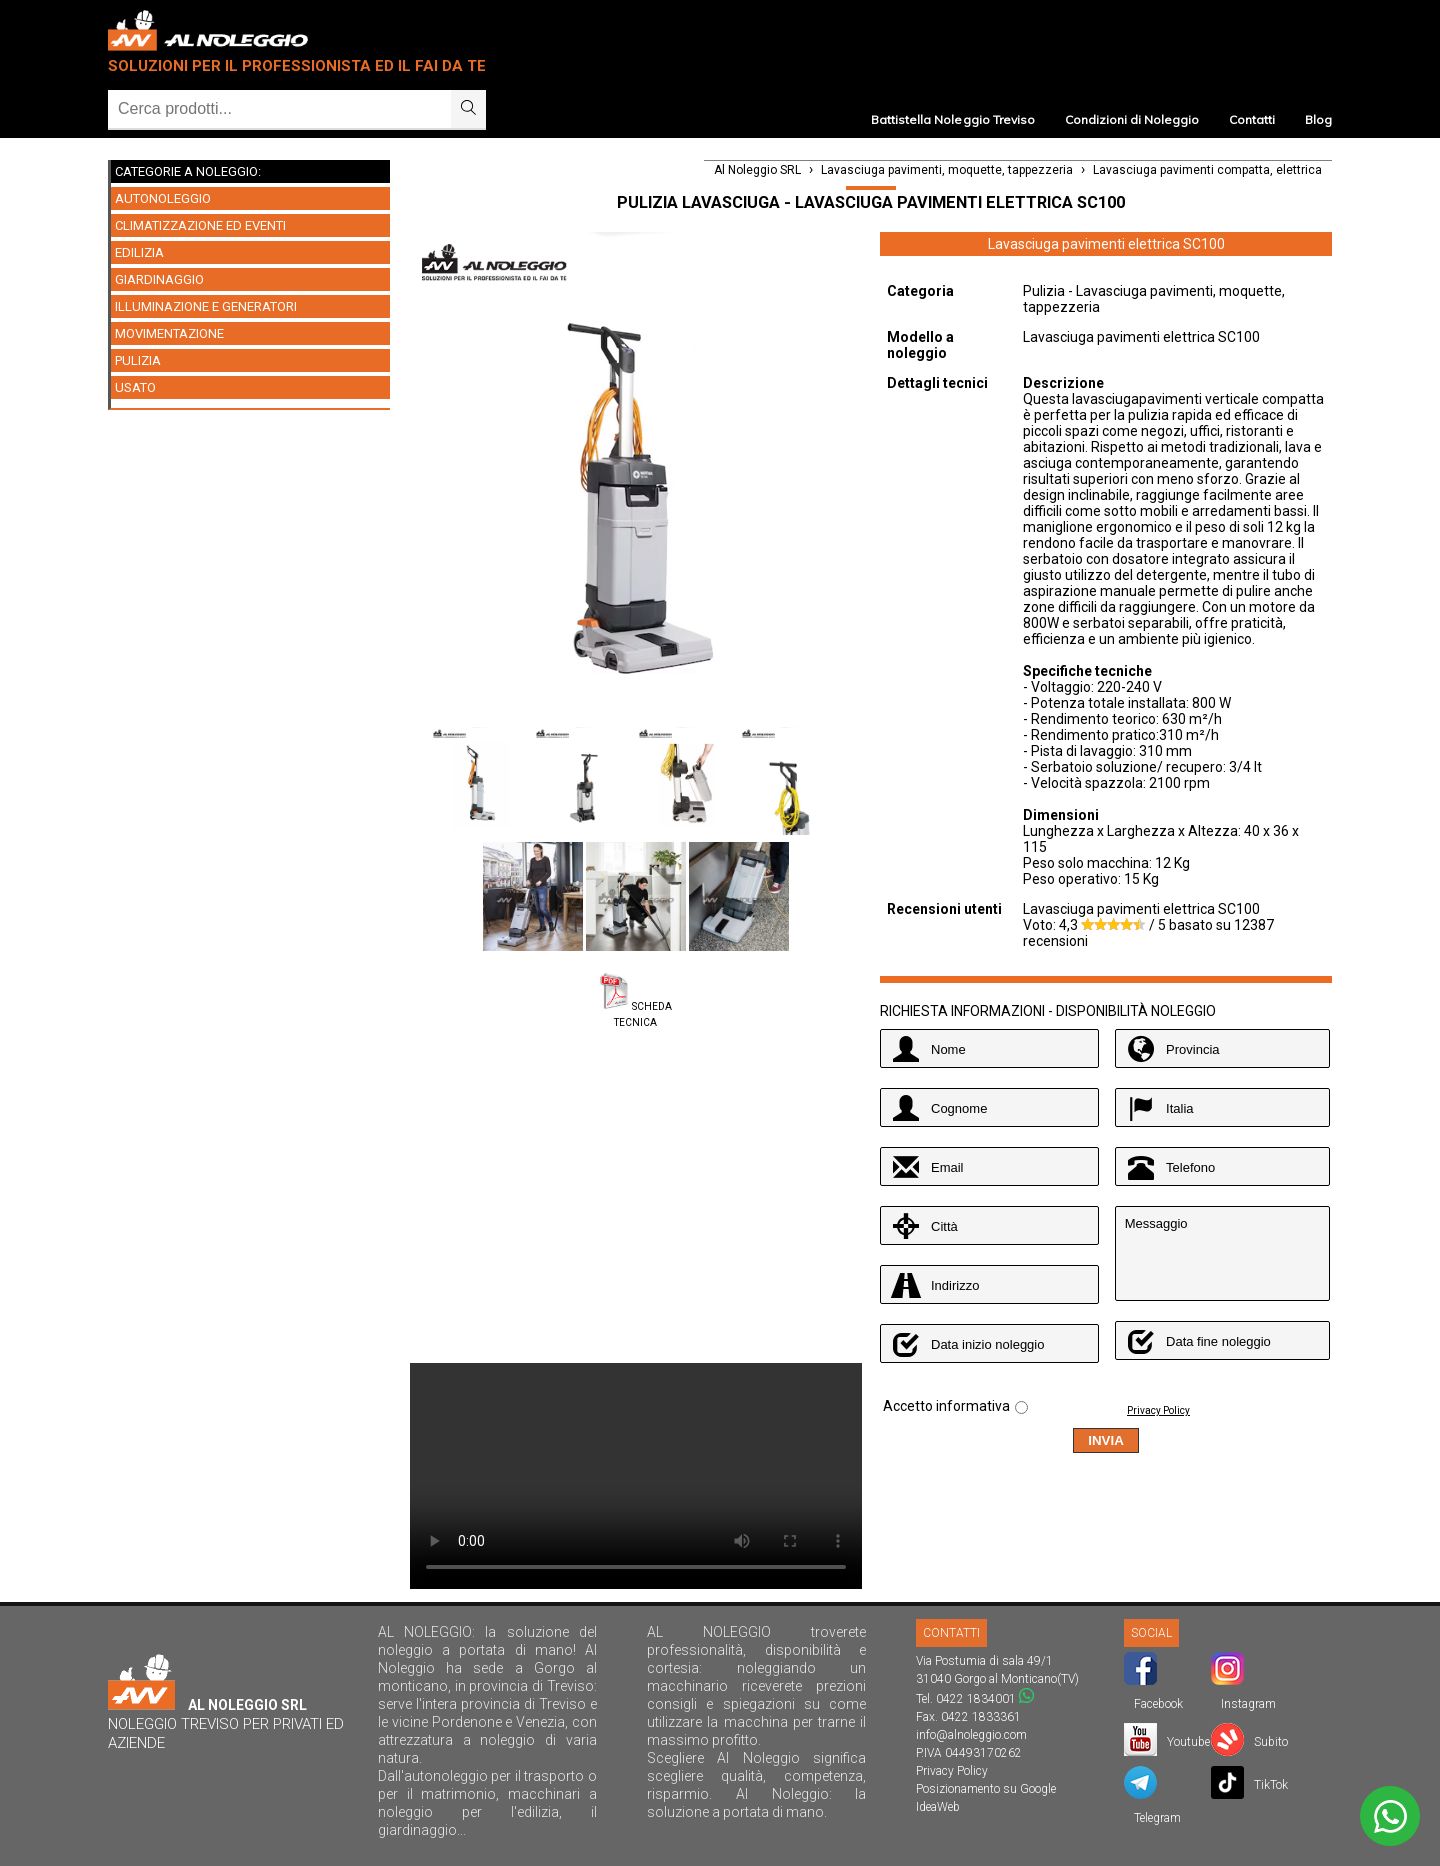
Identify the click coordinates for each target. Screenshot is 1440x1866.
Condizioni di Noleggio (1132, 119)
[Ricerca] (279, 109)
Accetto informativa (946, 1406)
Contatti (1252, 119)
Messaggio (1222, 1253)
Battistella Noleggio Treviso (952, 119)
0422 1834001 (976, 1699)
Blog (1318, 119)
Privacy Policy (1158, 1410)
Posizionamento (958, 1789)
